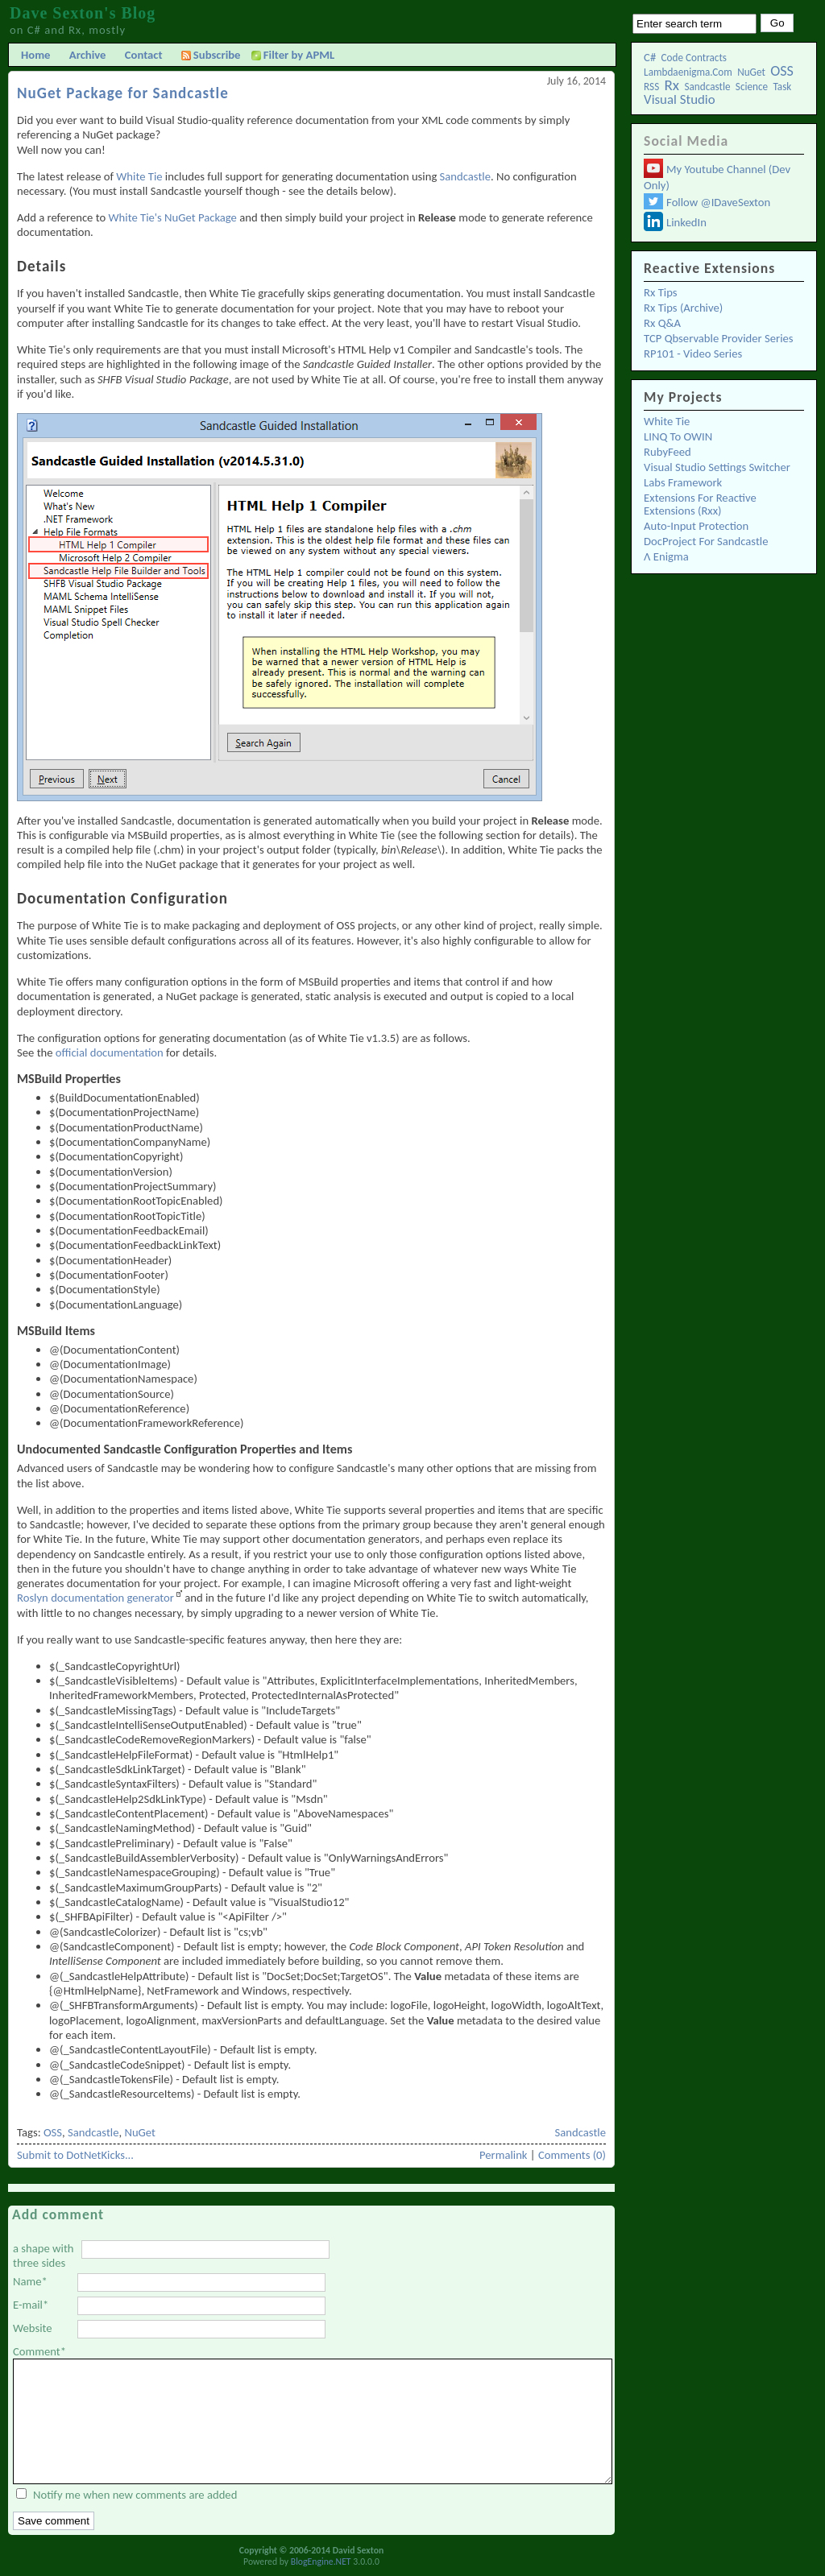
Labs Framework (683, 482)
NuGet (751, 72)
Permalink (503, 2155)
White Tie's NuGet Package (173, 217)
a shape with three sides (43, 2255)
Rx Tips (661, 292)
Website (32, 2328)
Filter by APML (298, 55)
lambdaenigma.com (688, 72)
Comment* (39, 2351)
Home (35, 55)
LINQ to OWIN (678, 436)
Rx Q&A (662, 323)
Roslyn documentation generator (95, 1597)
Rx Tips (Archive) (683, 307)
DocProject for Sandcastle (706, 541)
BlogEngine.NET (321, 2561)
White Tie (667, 421)
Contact (144, 55)
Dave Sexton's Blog (82, 13)
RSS (651, 86)
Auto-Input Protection (696, 526)
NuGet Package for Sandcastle (123, 93)
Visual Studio (679, 99)
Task (782, 86)
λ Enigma (666, 556)
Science (752, 86)
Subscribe (211, 55)
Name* (30, 2281)
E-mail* (30, 2304)
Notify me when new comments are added (135, 2494)
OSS (782, 71)
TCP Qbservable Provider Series (718, 338)
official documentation (110, 1052)
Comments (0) (572, 2155)
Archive (87, 55)
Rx (672, 85)
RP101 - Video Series (693, 353)
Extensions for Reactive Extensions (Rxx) (700, 504)
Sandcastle (707, 86)
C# (650, 57)
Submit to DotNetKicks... (75, 2155)
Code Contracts (694, 57)
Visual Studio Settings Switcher (717, 467)
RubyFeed (667, 451)
